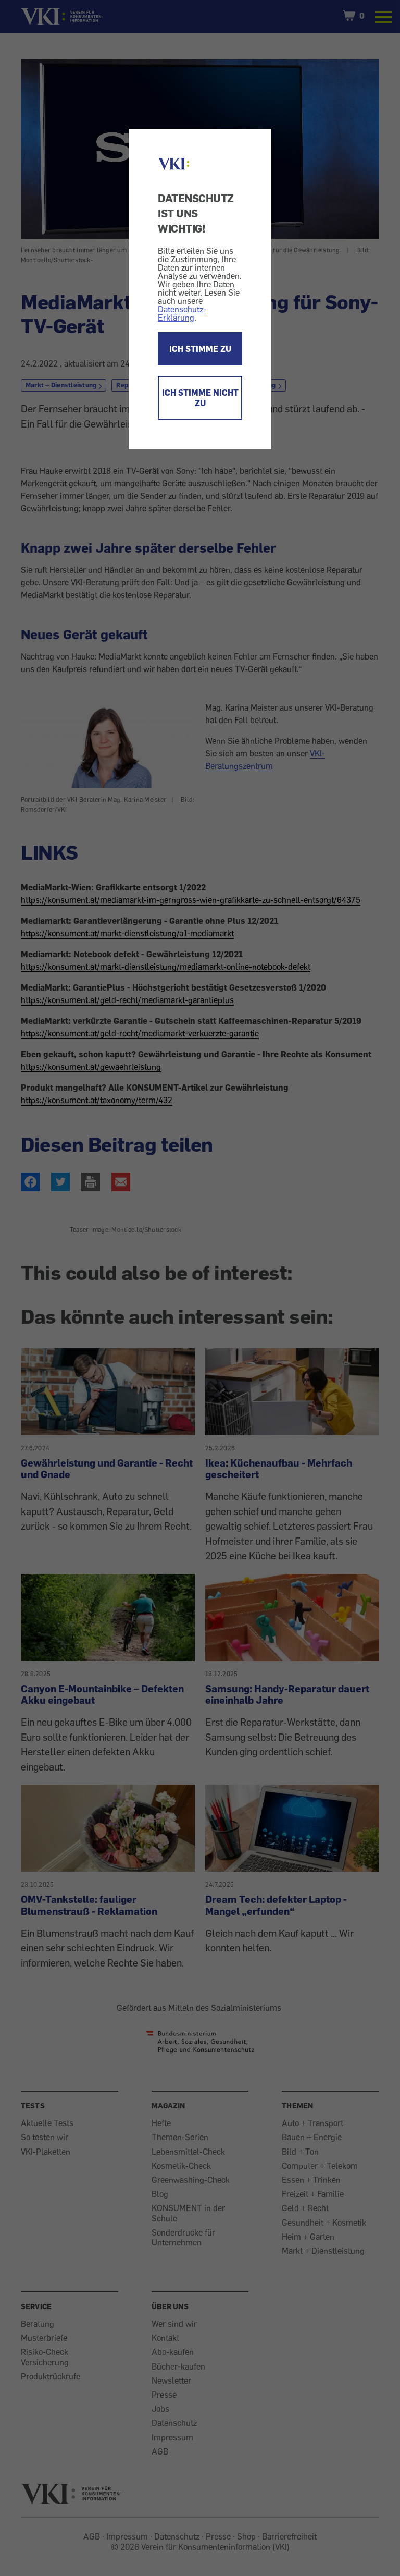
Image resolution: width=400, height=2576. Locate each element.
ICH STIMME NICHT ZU (200, 397)
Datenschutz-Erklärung (182, 313)
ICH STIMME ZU (200, 349)
